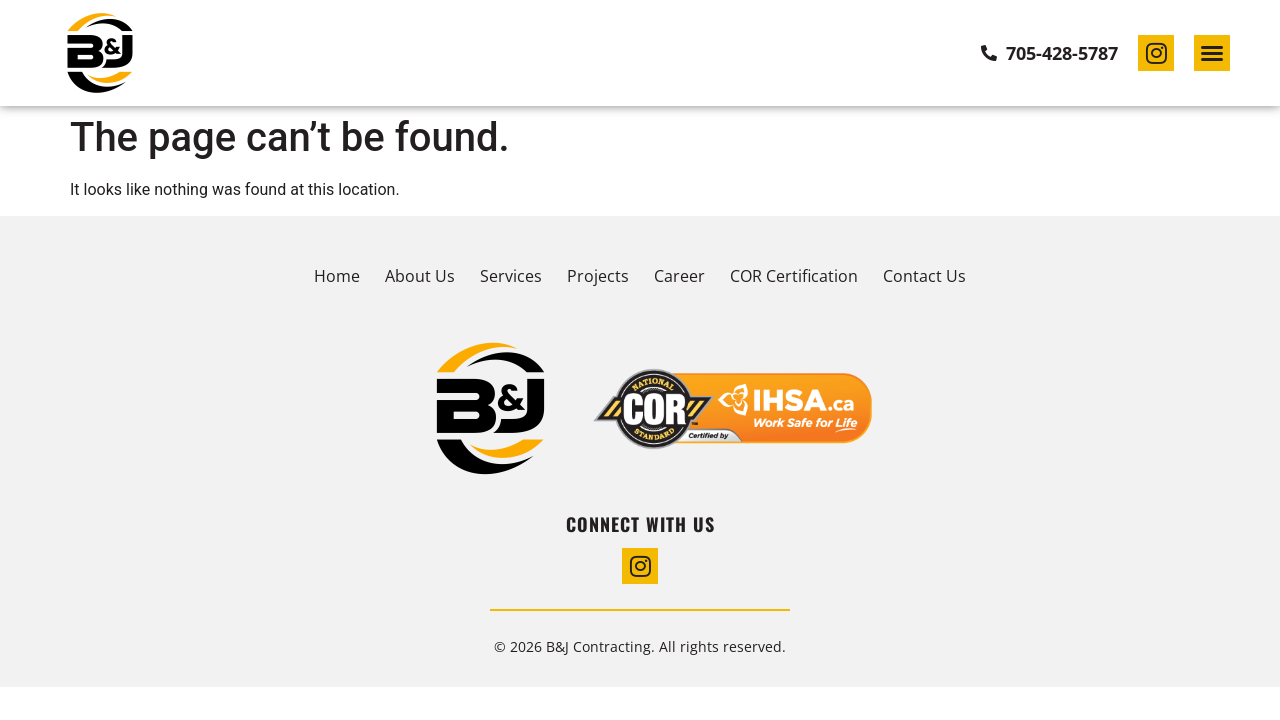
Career (679, 276)
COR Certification (794, 276)
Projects (598, 276)
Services (511, 276)
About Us (420, 276)
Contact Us (924, 276)
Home (337, 276)
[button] (1212, 53)
